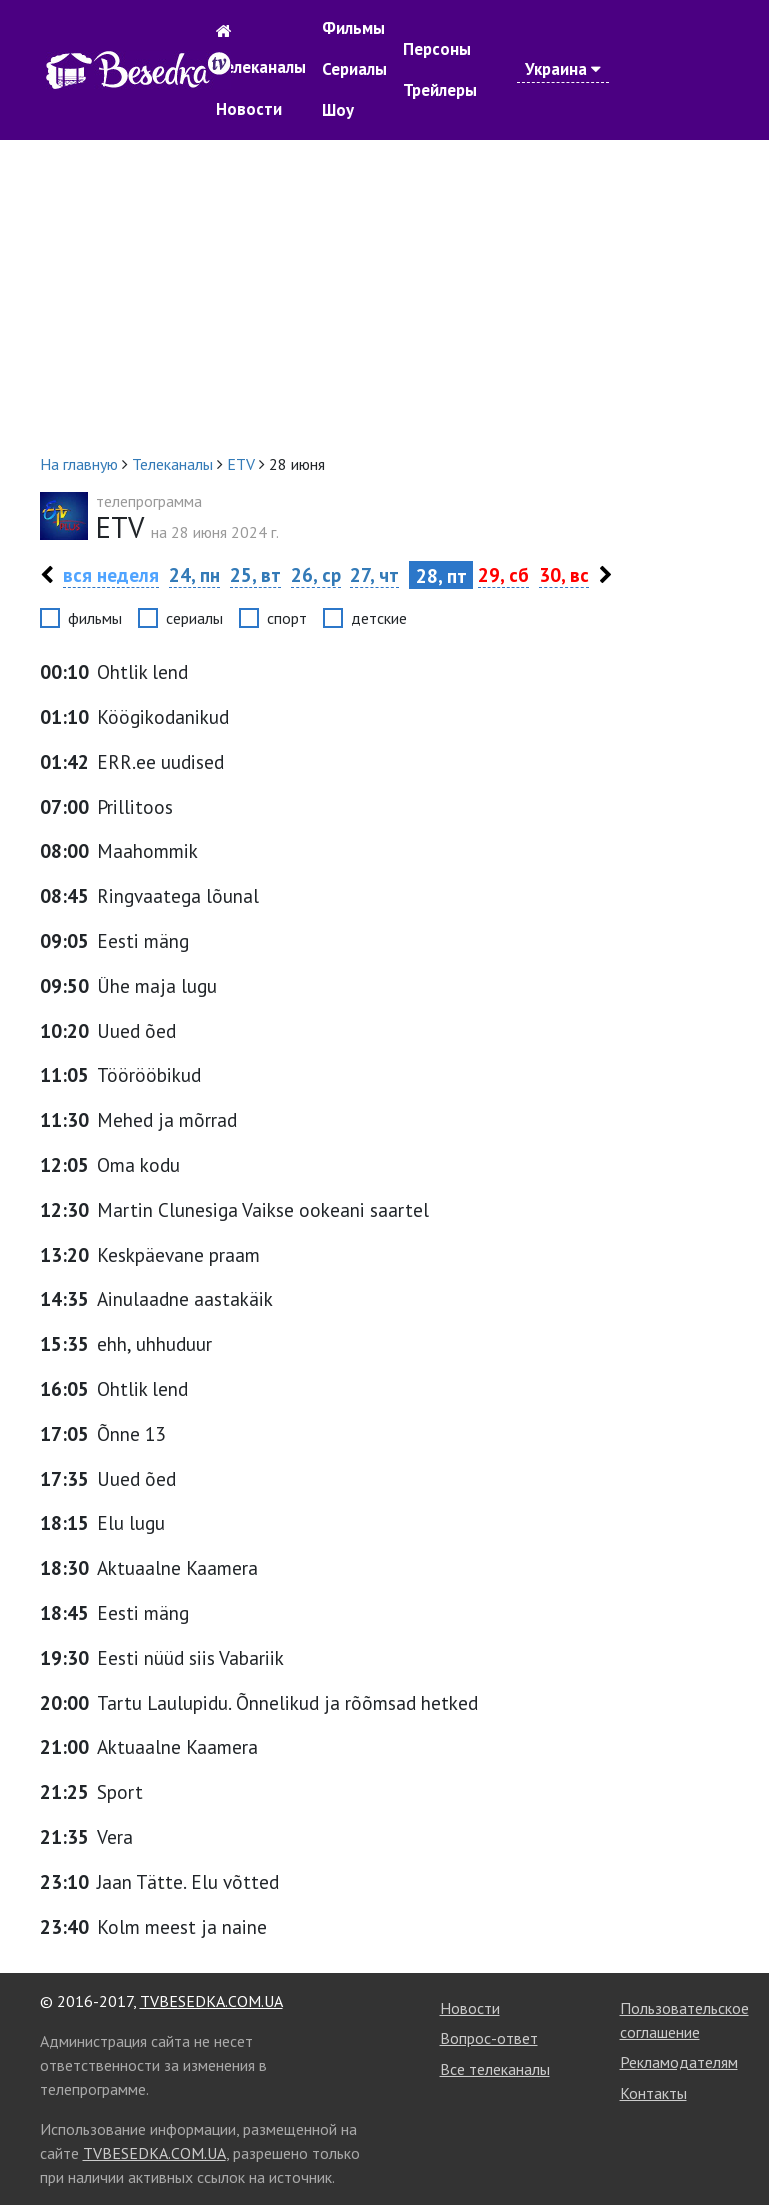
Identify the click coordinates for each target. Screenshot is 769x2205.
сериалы (194, 618)
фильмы (95, 618)
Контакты (653, 2093)
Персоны (437, 49)
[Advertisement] (385, 296)
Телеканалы (261, 67)
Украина (563, 69)
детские (379, 618)
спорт (287, 618)
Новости (249, 109)
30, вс (564, 574)
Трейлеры (440, 90)
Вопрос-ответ (489, 2038)
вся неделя (111, 574)
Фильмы (353, 28)
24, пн (194, 574)
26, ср (316, 574)
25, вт (255, 574)
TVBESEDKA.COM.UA (211, 2001)
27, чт (374, 574)
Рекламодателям (679, 2062)
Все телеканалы (495, 2069)
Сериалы (354, 69)
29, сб (503, 574)
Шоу (338, 110)
